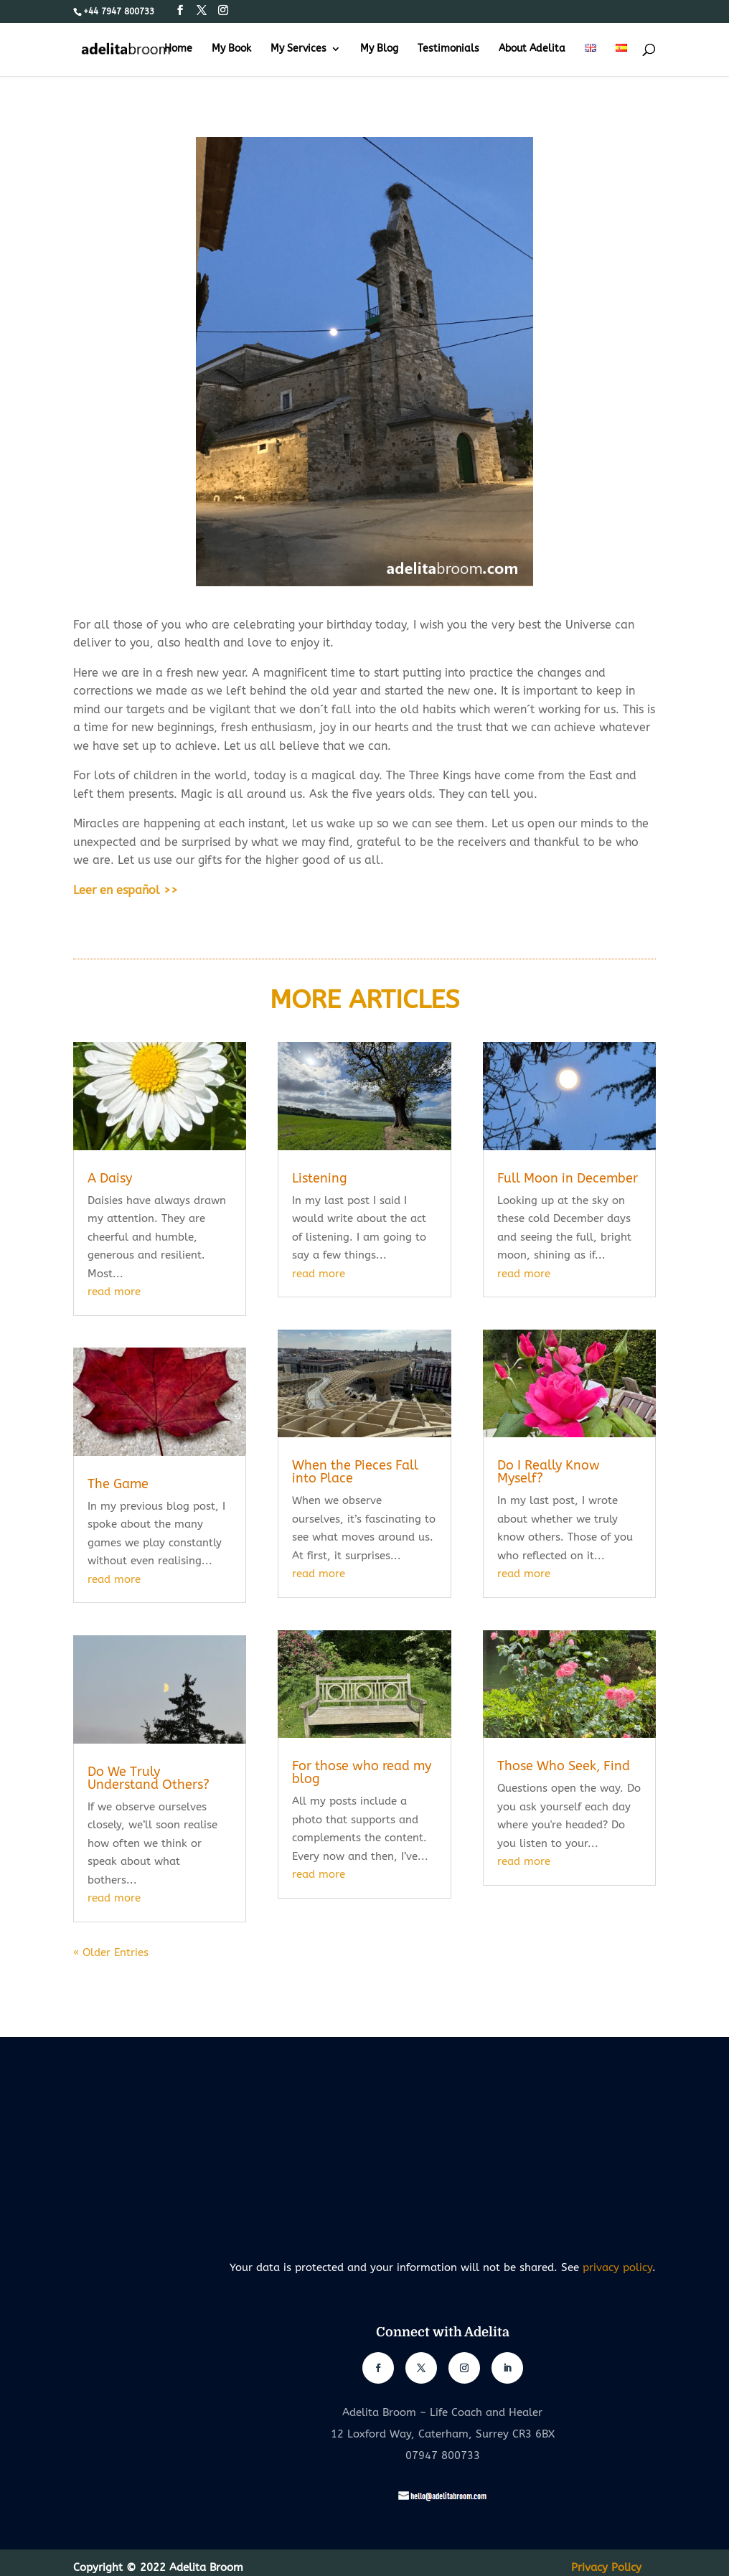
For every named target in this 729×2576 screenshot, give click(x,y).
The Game (118, 1484)
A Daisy (110, 1178)
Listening (319, 1178)
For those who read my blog (361, 1772)
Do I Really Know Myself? (548, 1471)
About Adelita (532, 49)
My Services (298, 49)
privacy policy (617, 2267)
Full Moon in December (567, 1178)
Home (178, 49)
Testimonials (448, 49)
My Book (231, 49)
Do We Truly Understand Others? (149, 1778)
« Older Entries (111, 1952)
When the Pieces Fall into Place (355, 1471)
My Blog (379, 49)
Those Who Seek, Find (563, 1766)
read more (114, 1291)
